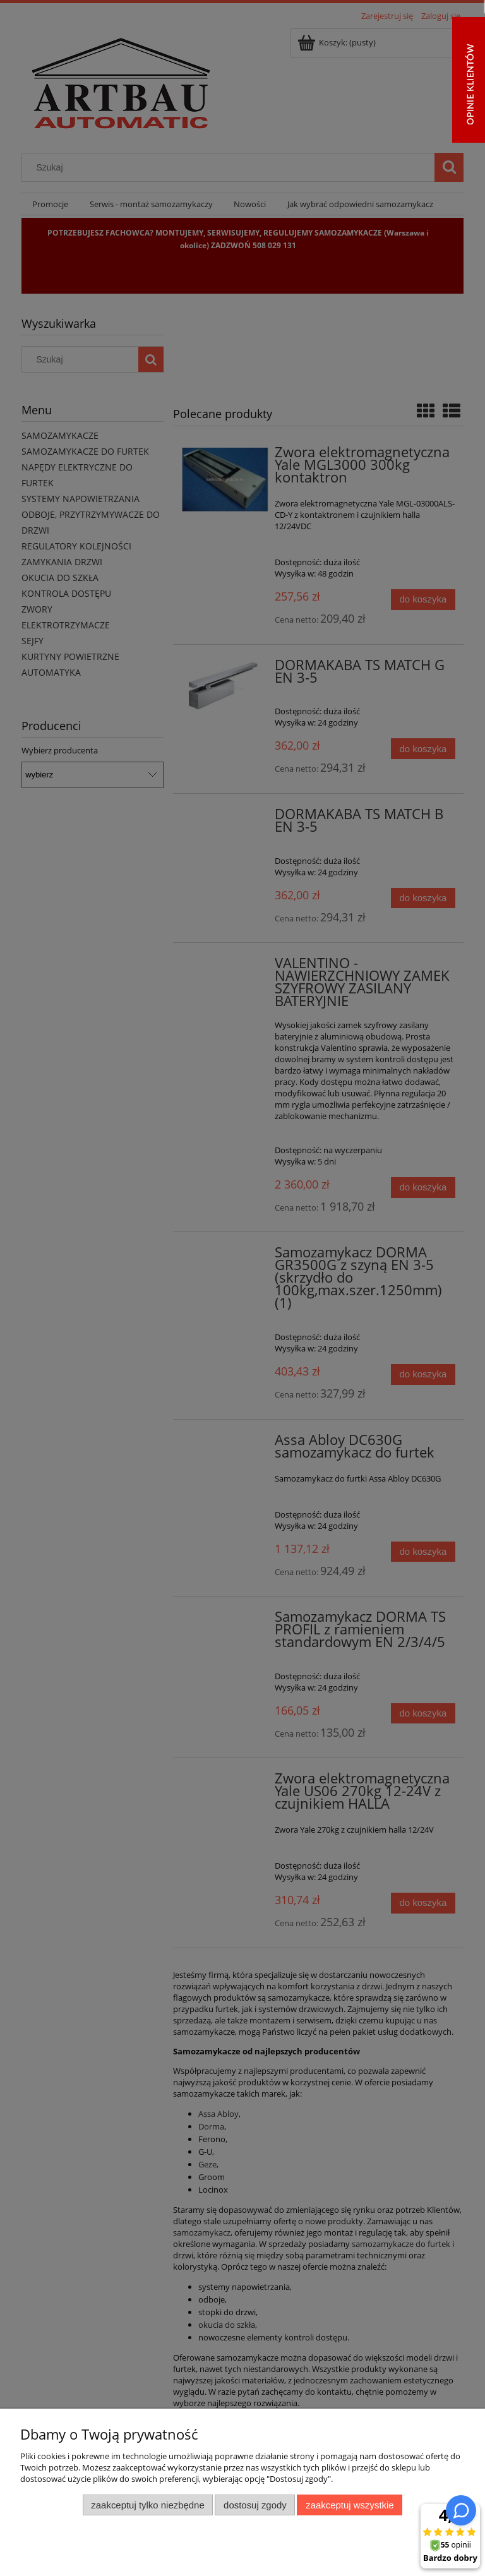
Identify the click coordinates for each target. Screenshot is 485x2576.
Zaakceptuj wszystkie (349, 2505)
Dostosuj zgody (255, 2505)
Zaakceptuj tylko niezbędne (147, 2505)
